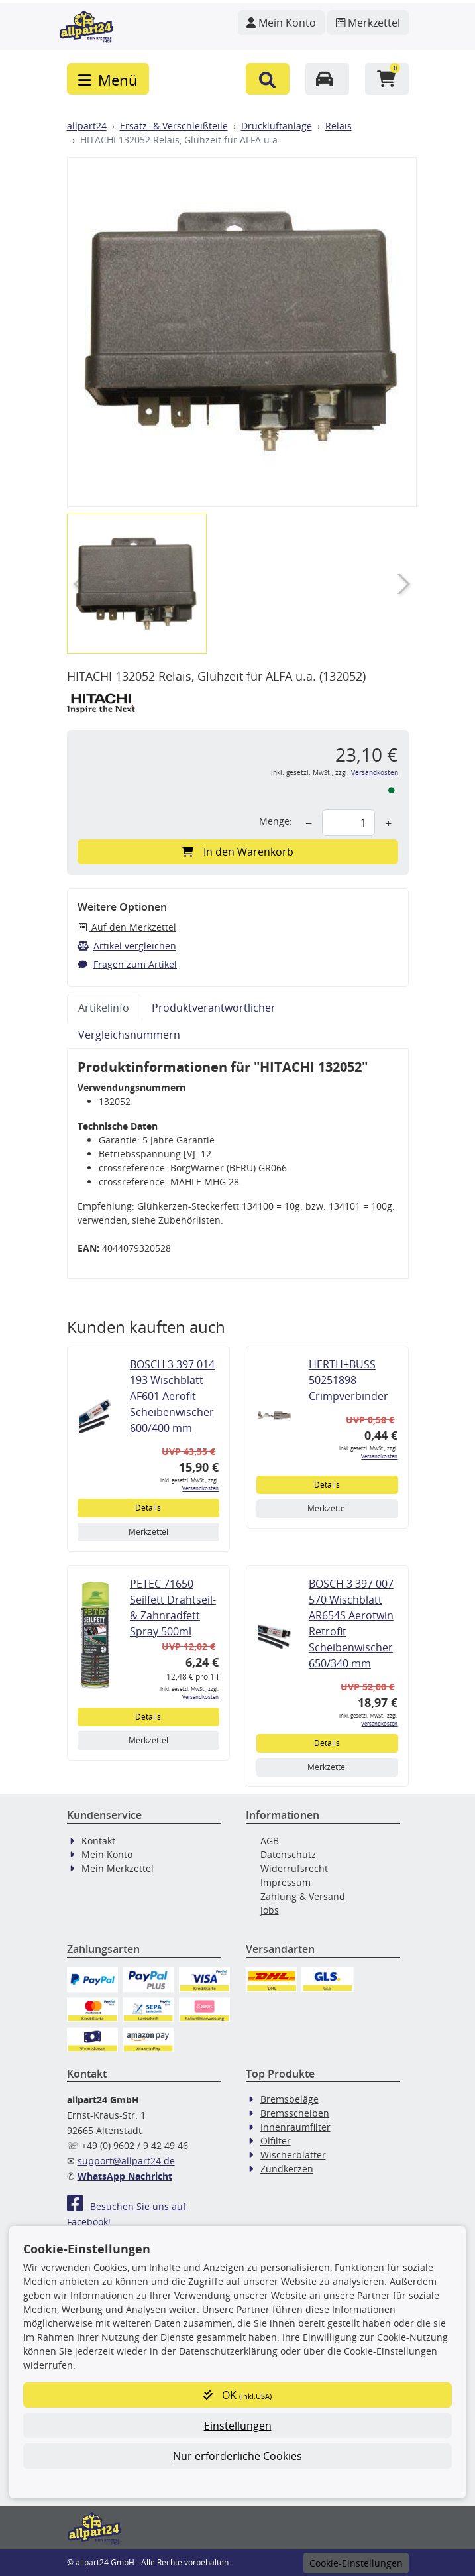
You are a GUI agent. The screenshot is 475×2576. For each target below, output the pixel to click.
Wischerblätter (293, 2154)
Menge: (275, 821)
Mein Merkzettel (117, 1868)
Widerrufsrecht (294, 1868)
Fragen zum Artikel (128, 964)
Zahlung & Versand (302, 1896)
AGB (269, 1840)
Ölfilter (275, 2141)
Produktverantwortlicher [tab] (214, 1007)
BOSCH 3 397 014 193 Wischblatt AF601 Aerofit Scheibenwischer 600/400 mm (172, 1396)
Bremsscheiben (294, 2113)
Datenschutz (288, 1854)
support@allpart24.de (126, 2160)
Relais (338, 125)
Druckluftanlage (276, 125)
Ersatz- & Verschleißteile (174, 125)
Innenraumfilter (295, 2127)
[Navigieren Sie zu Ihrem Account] (281, 22)
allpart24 (87, 125)
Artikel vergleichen (127, 945)
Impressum (285, 1882)
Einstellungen (238, 2425)
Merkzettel (148, 1531)
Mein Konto (106, 1854)
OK (237, 2395)
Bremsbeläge (289, 2099)
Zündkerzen (286, 2168)
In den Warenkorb (237, 852)
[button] (268, 79)
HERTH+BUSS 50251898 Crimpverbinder (348, 1380)
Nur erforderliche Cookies (237, 2456)
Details (148, 1507)
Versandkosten (374, 772)
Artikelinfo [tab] (103, 1007)
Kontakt (98, 1840)
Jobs (269, 1910)
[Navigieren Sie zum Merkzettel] (368, 22)
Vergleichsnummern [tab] (129, 1034)
